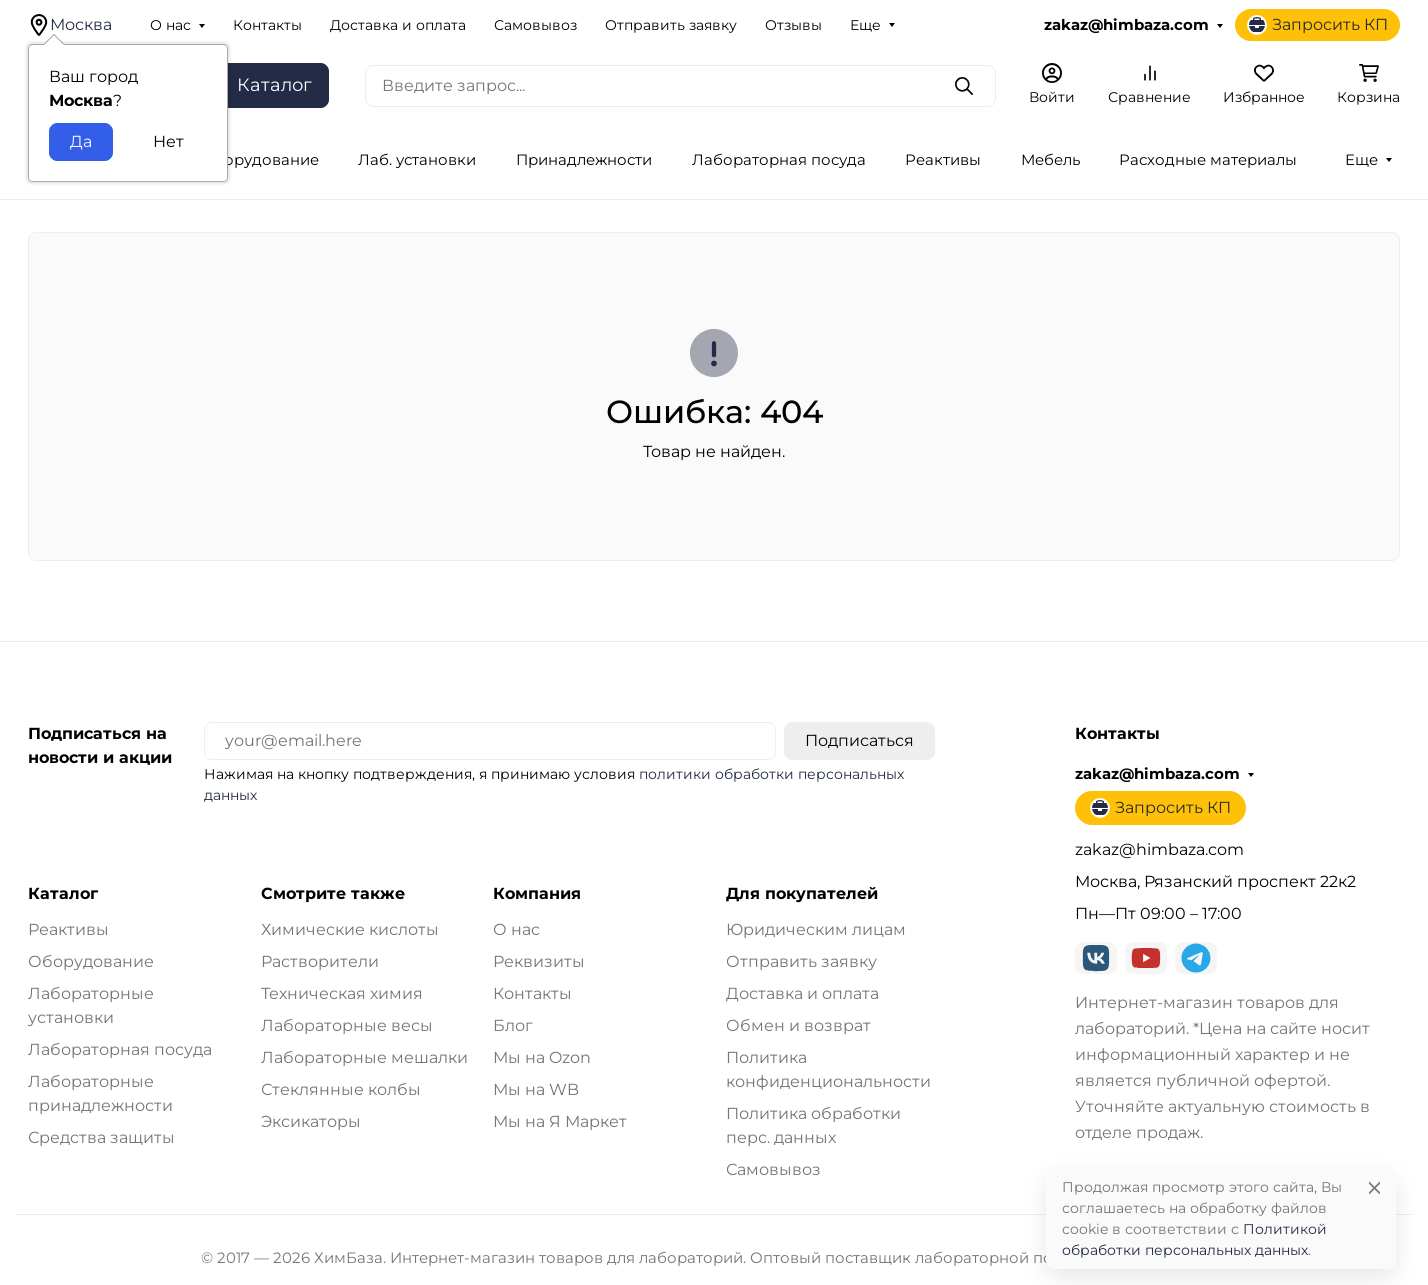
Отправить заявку (671, 25)
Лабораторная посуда (779, 160)
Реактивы (943, 160)
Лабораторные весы (347, 1025)
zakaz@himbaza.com (1126, 25)
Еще (865, 25)
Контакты (267, 25)
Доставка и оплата (398, 25)
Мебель (1050, 160)
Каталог (63, 894)
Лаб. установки (417, 160)
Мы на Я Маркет (560, 1121)
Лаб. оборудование (242, 160)
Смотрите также (333, 894)
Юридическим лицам (816, 929)
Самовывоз (535, 25)
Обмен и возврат (798, 1025)
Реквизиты (539, 961)
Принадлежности (584, 160)
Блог (513, 1025)
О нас (170, 25)
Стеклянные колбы (341, 1089)
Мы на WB (536, 1089)
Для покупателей (802, 894)
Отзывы (793, 25)
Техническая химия (342, 993)
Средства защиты (101, 1137)
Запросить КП (1317, 25)
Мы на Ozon (542, 1057)
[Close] (1374, 1187)
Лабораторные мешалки (364, 1057)
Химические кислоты (350, 929)
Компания (537, 894)
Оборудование (91, 961)
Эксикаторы (311, 1121)
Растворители (320, 961)
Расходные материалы (1208, 160)
